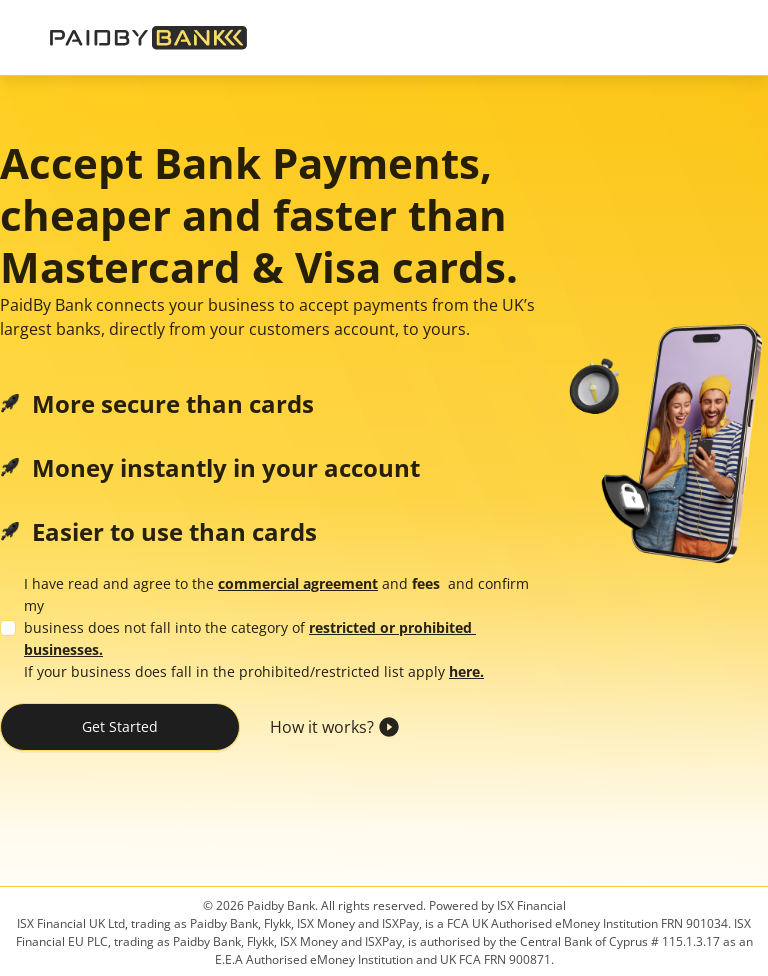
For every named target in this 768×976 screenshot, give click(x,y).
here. (466, 671)
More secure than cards (173, 404)
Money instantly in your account (226, 468)
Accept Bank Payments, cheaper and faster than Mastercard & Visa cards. (259, 215)
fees (426, 583)
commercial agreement (298, 583)
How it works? (320, 727)
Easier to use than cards (174, 532)
